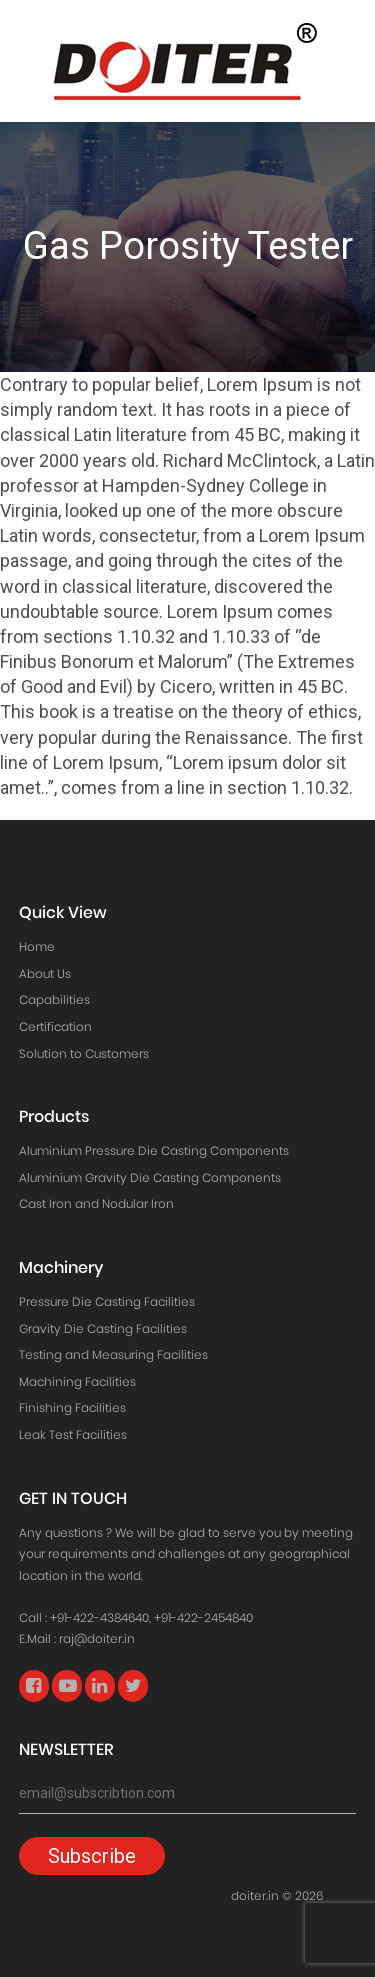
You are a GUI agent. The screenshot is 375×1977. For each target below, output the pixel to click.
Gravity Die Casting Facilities (103, 1328)
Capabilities (54, 999)
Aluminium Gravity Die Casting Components (150, 1177)
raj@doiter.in (97, 1638)
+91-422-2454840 (203, 1617)
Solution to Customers (84, 1053)
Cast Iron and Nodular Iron (96, 1203)
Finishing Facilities (72, 1407)
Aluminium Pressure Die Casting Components (154, 1150)
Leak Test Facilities (73, 1434)
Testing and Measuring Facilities (113, 1354)
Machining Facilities (77, 1381)
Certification (55, 1026)
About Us (45, 973)
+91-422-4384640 (99, 1617)
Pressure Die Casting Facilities (107, 1301)
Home (37, 946)
